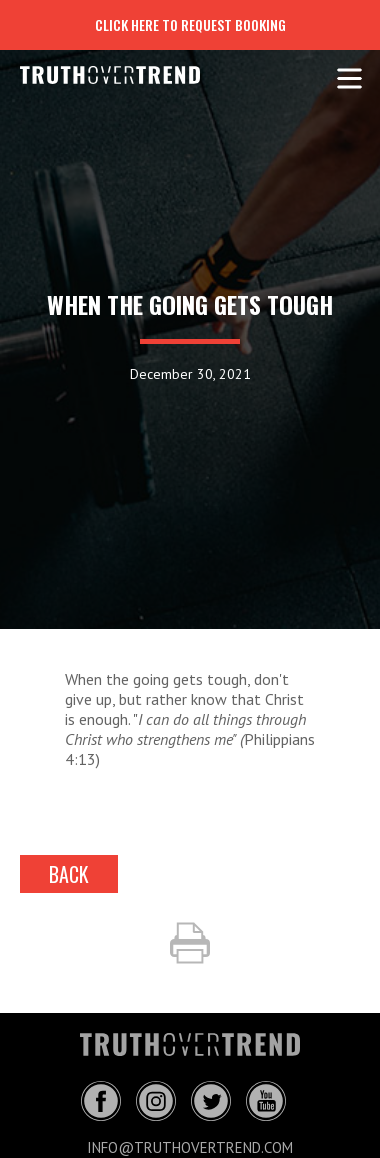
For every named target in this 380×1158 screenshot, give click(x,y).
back (69, 874)
